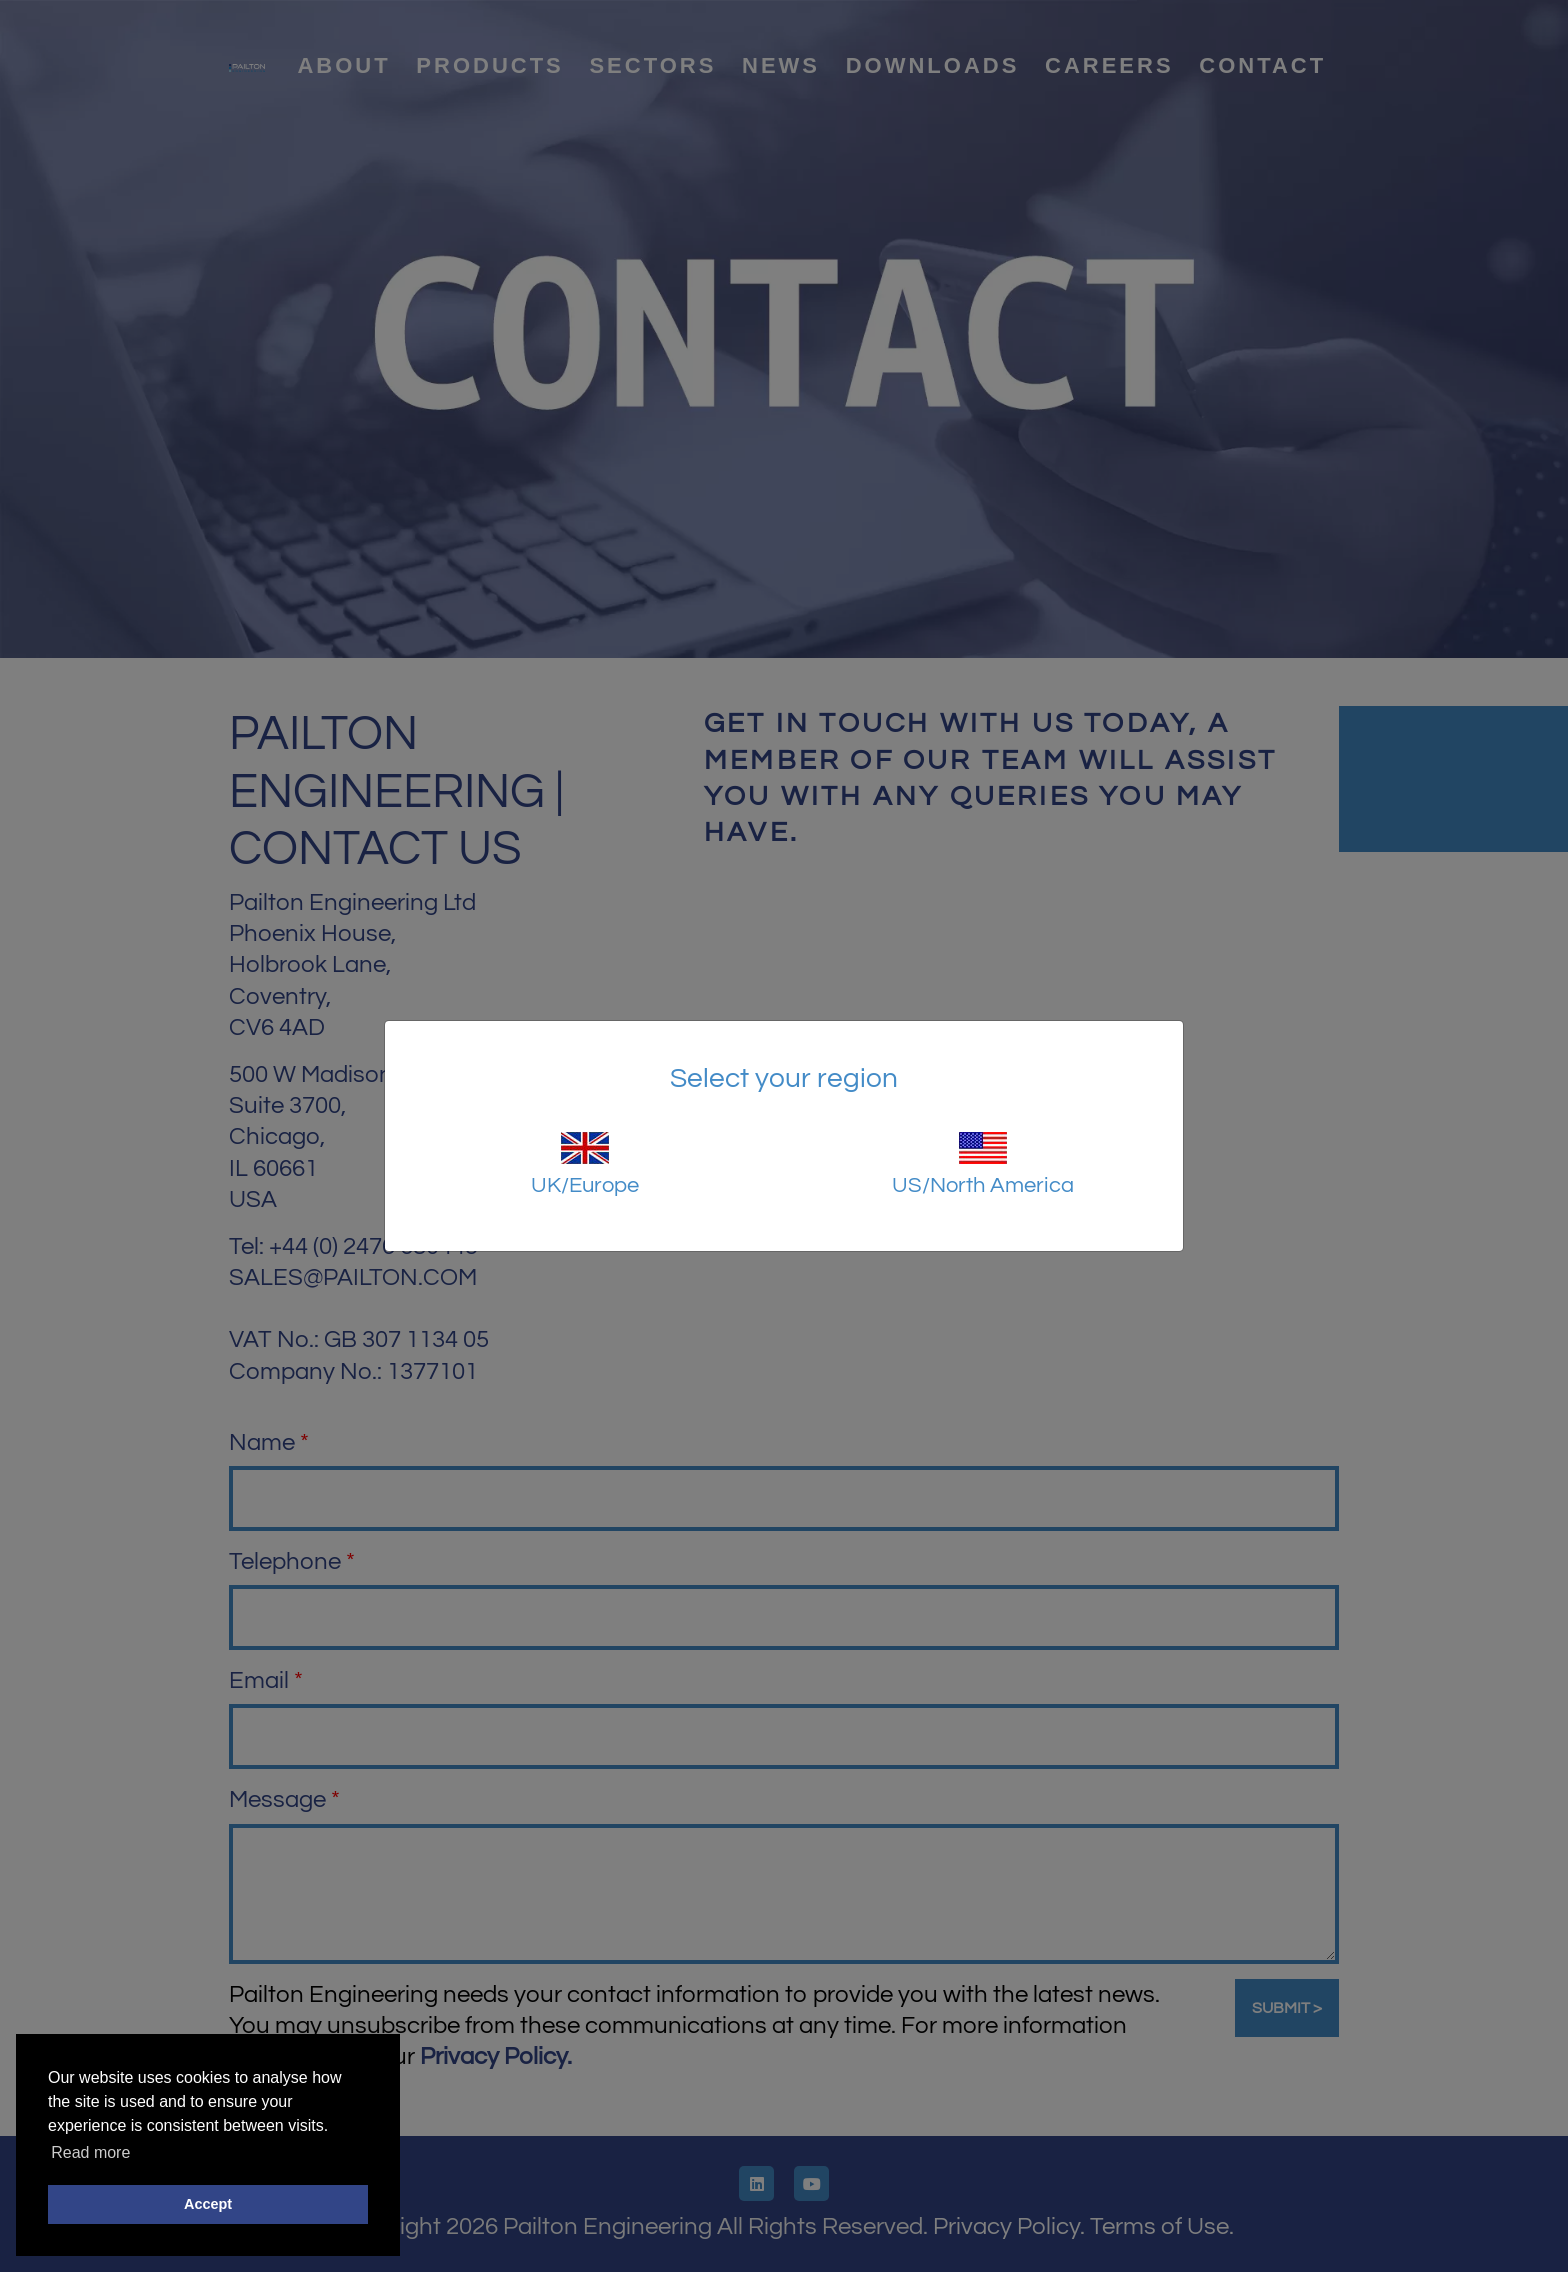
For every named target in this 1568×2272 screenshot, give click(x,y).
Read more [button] (90, 2152)
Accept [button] (208, 2204)
